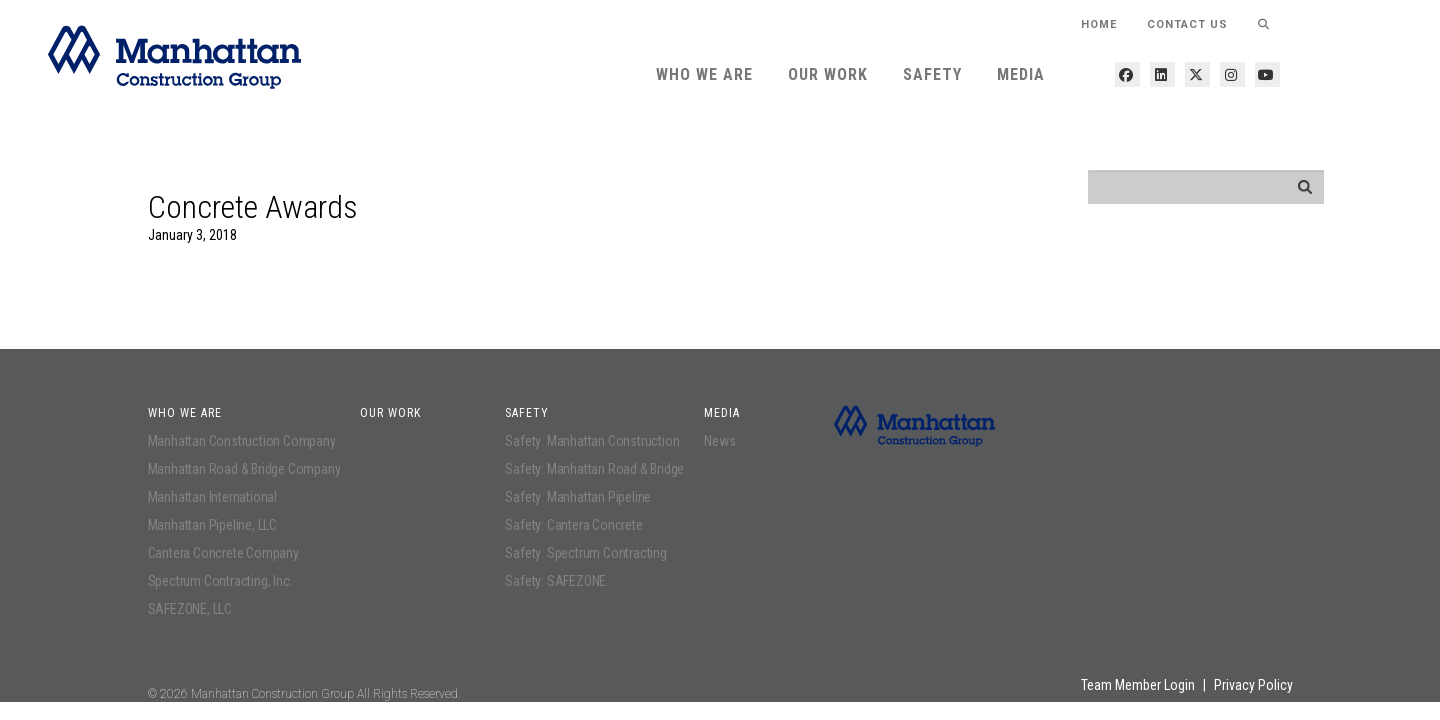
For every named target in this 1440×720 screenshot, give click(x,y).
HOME (1099, 24)
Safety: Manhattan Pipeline (578, 497)
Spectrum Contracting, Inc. (220, 581)
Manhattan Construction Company (242, 441)
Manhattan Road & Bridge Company (244, 469)
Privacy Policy (1253, 685)
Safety (932, 74)
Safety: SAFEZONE (555, 581)
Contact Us (1187, 24)
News (719, 441)
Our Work (828, 74)
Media (1021, 74)
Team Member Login (1138, 685)
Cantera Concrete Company (223, 553)
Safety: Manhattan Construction (592, 441)
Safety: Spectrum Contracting (585, 553)
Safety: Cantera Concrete (573, 525)
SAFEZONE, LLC (190, 609)
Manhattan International (212, 497)
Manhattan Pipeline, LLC (212, 525)
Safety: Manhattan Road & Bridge (594, 469)
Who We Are (704, 74)
